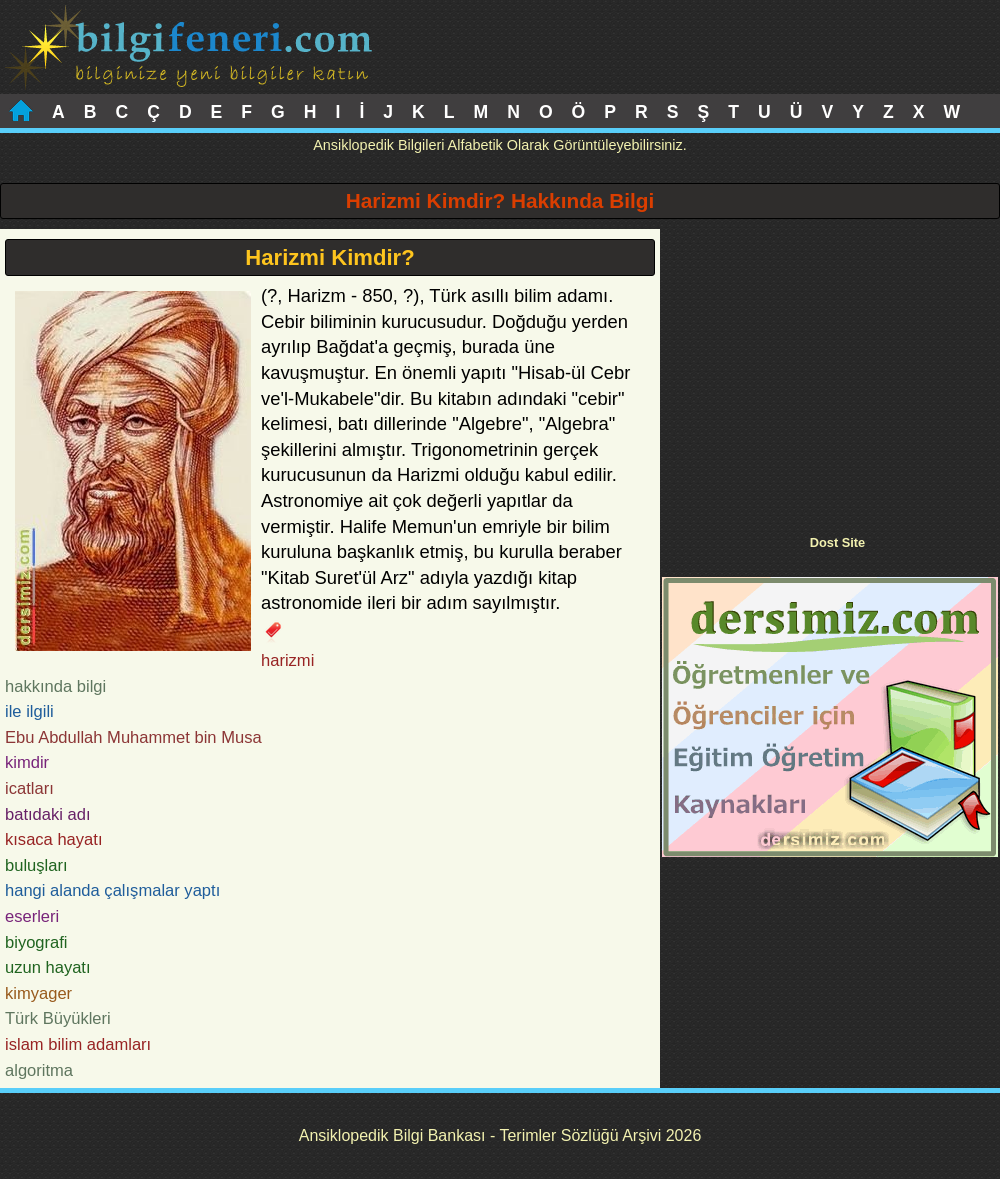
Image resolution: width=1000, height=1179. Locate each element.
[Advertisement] (830, 369)
